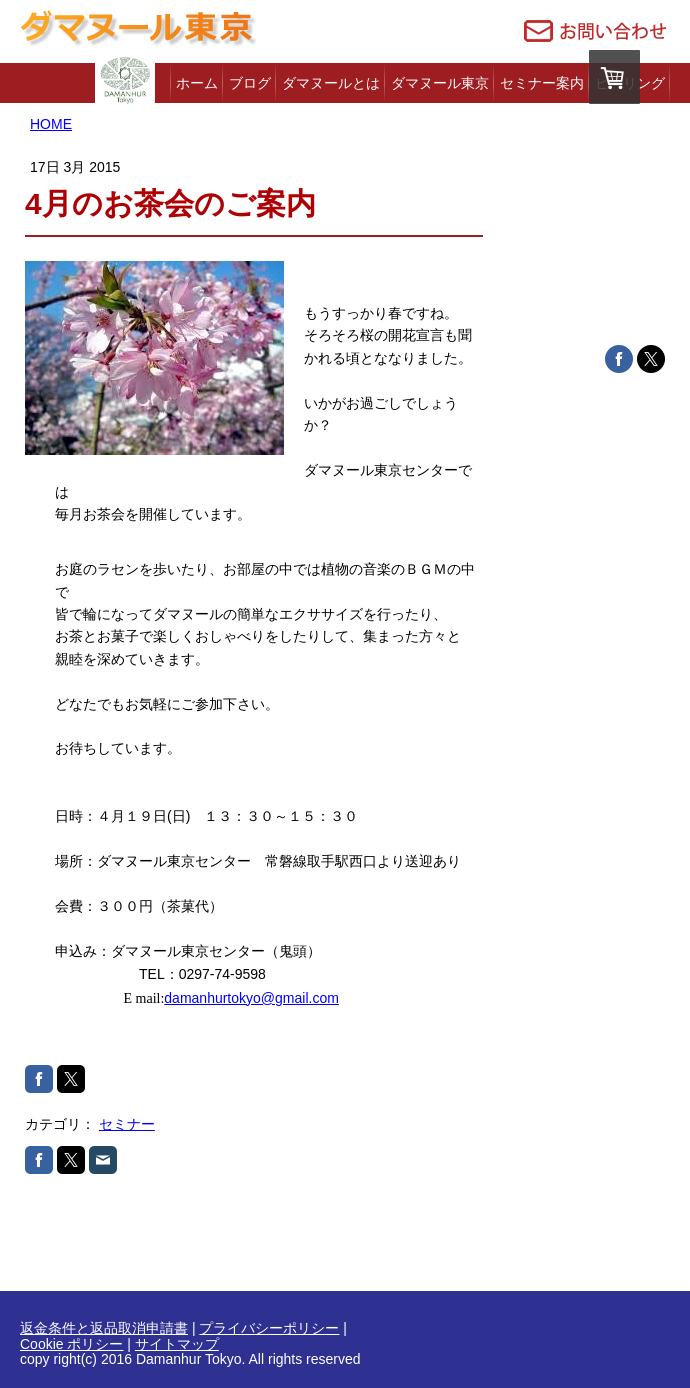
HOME (51, 124)
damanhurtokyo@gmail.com (251, 998)
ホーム (197, 83)
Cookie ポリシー (71, 1344)
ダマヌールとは (331, 83)
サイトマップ (177, 1344)
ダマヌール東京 (440, 83)
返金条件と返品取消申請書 (104, 1328)
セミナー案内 (542, 83)
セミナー (127, 1124)
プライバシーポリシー (269, 1328)
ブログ (250, 83)
